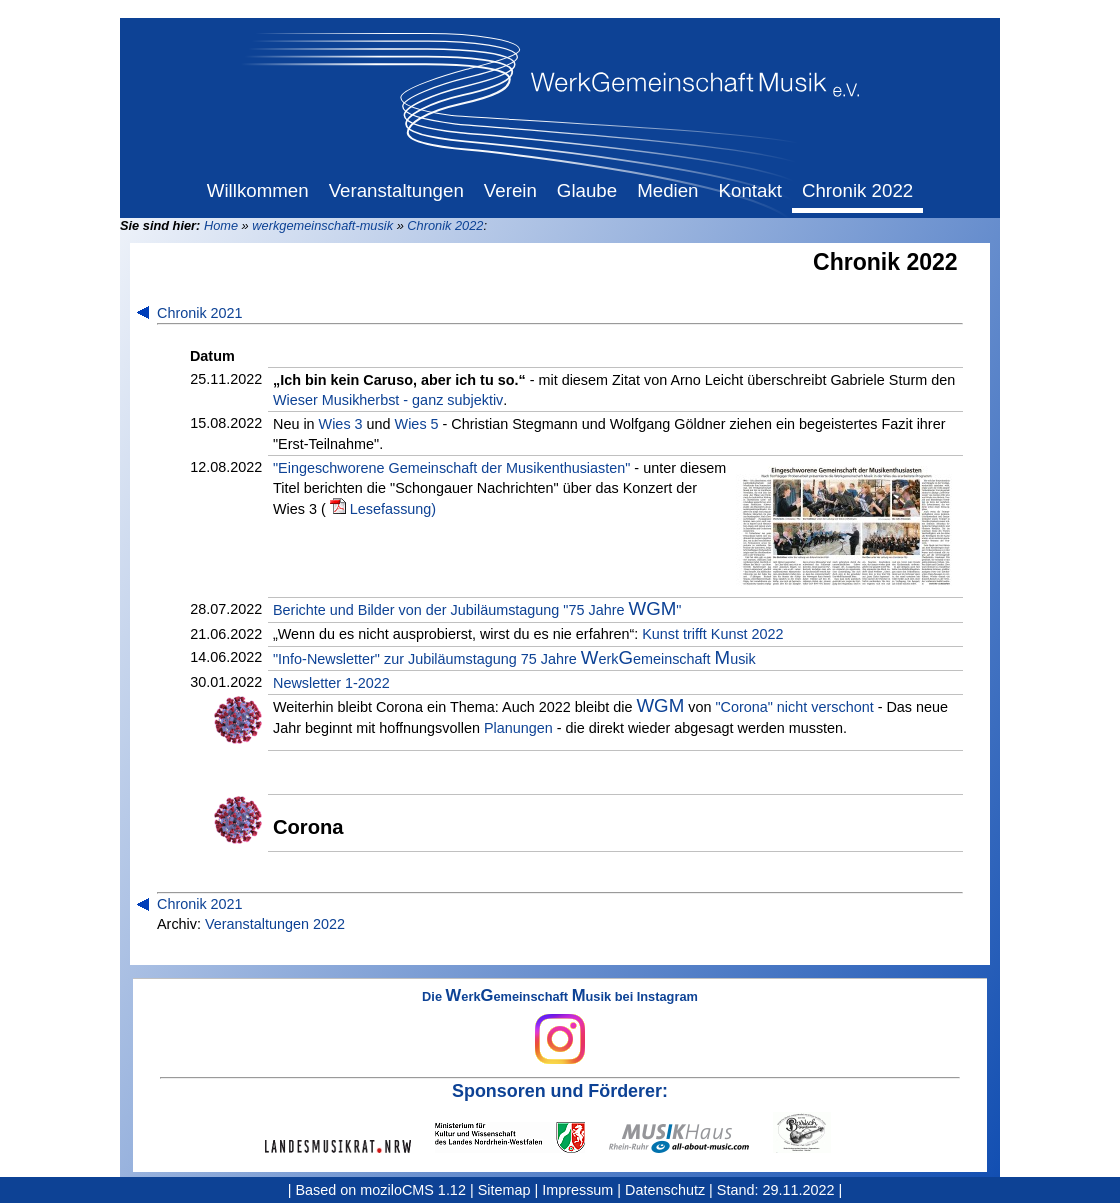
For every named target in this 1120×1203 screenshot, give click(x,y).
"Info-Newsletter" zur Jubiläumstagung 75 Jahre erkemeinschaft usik (514, 658)
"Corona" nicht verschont (794, 707)
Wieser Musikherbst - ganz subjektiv (388, 400)
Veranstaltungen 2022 (275, 924)
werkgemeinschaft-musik (322, 225)
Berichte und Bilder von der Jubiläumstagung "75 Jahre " (477, 609)
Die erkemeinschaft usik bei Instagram (560, 1027)
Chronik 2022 (445, 225)
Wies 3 (341, 424)
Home (221, 225)
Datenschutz (665, 1190)
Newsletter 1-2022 (331, 683)
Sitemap (504, 1190)
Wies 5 (417, 424)
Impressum (577, 1190)
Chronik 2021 (200, 313)
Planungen (518, 728)
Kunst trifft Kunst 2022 (712, 634)
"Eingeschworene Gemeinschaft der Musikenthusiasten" (451, 468)
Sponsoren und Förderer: (560, 1091)
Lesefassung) (393, 509)
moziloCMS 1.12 (413, 1190)
